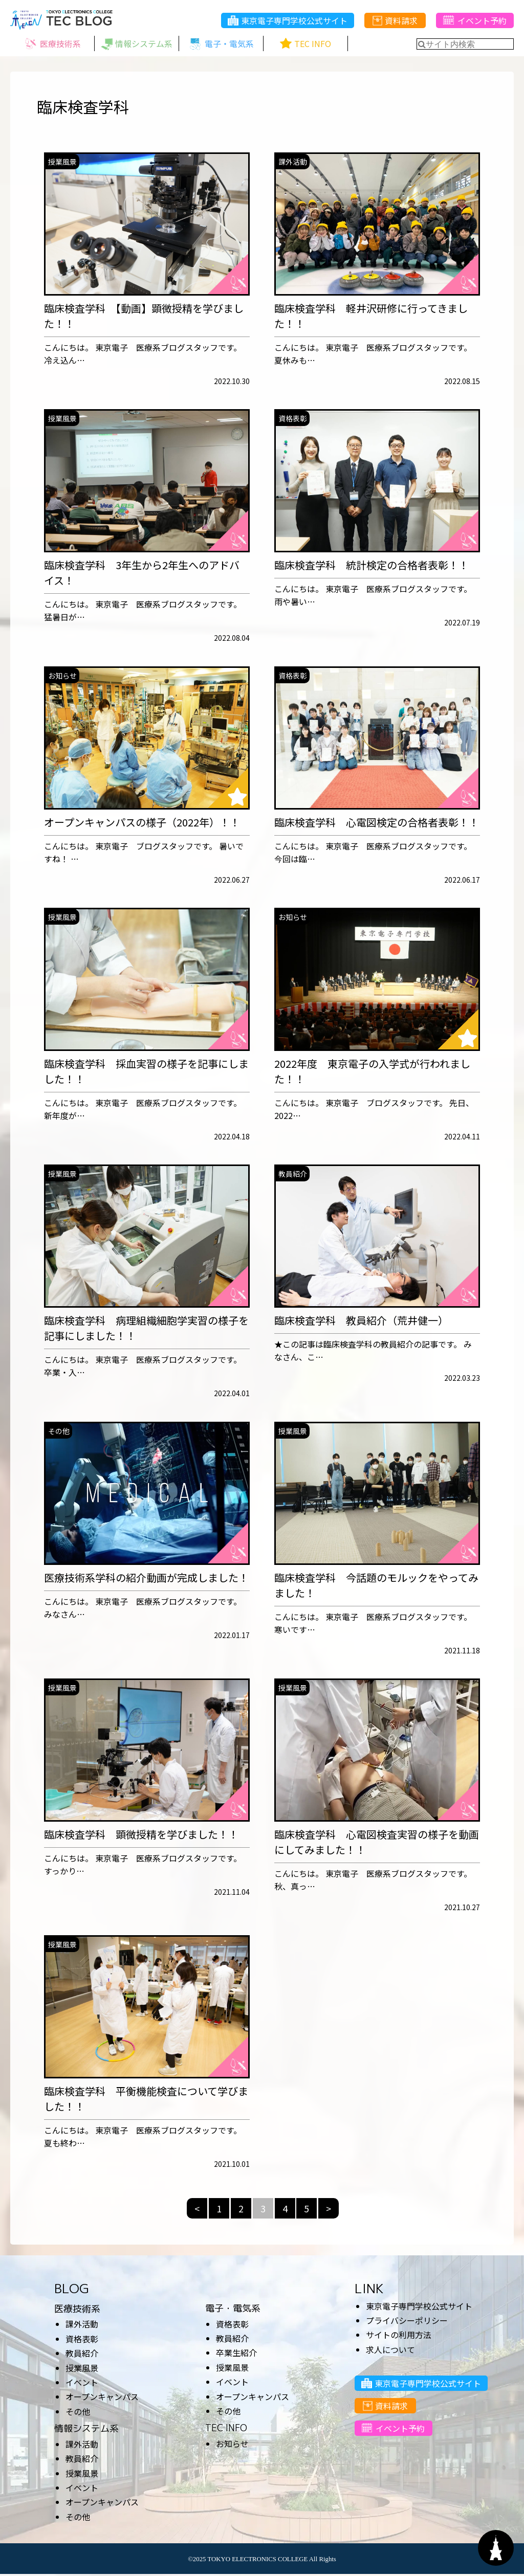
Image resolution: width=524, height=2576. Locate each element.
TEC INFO (226, 2430)
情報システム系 (86, 2430)
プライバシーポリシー (407, 2322)
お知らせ (232, 2445)
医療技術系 (77, 2310)
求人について (390, 2351)
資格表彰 (82, 2340)
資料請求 (395, 21)
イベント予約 (474, 21)
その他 (78, 2413)
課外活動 (82, 2326)
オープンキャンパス (102, 2398)
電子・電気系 (232, 2309)
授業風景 (82, 2369)
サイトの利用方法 (398, 2337)
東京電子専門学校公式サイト (287, 21)
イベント (82, 2384)
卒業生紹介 (236, 2354)
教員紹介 (82, 2354)
